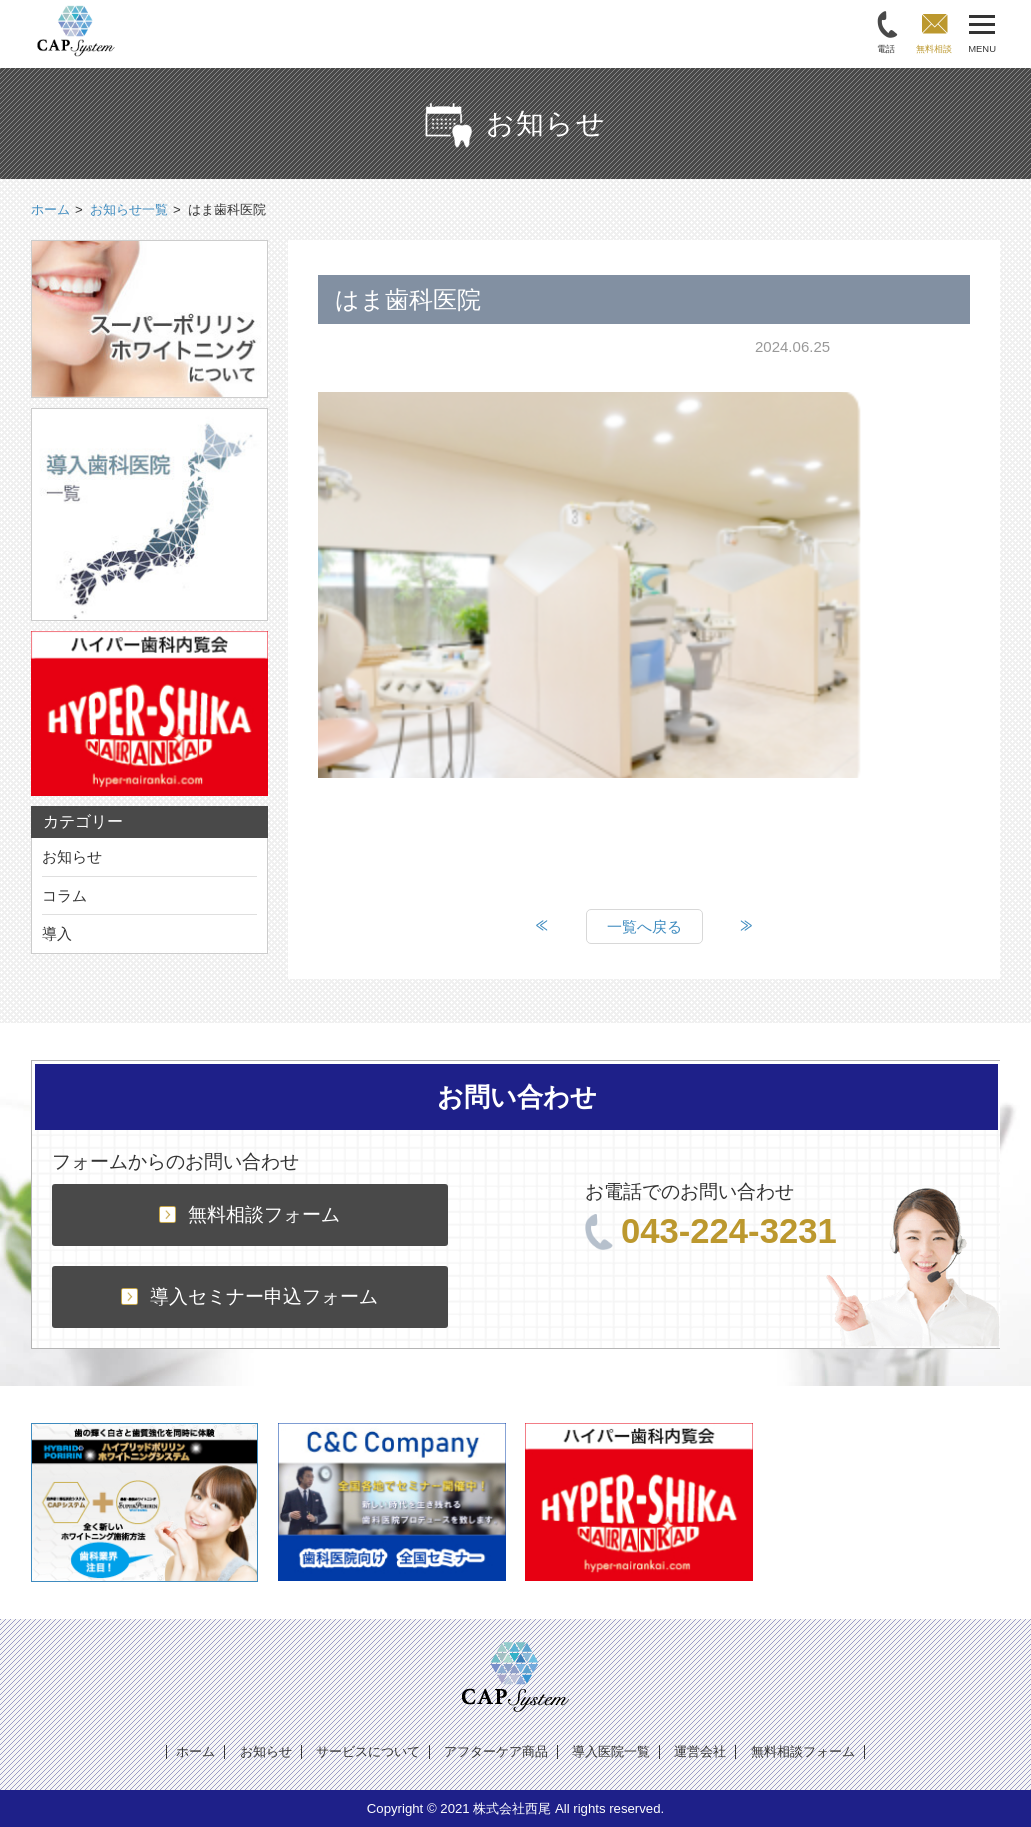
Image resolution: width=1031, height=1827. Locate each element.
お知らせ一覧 (129, 209)
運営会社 (700, 1751)
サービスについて (368, 1751)
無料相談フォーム (249, 1214)
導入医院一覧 (611, 1751)
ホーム (195, 1751)
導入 (57, 933)
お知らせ (72, 856)
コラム (64, 895)
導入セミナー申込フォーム (249, 1296)
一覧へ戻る (644, 926)
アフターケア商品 (496, 1751)
